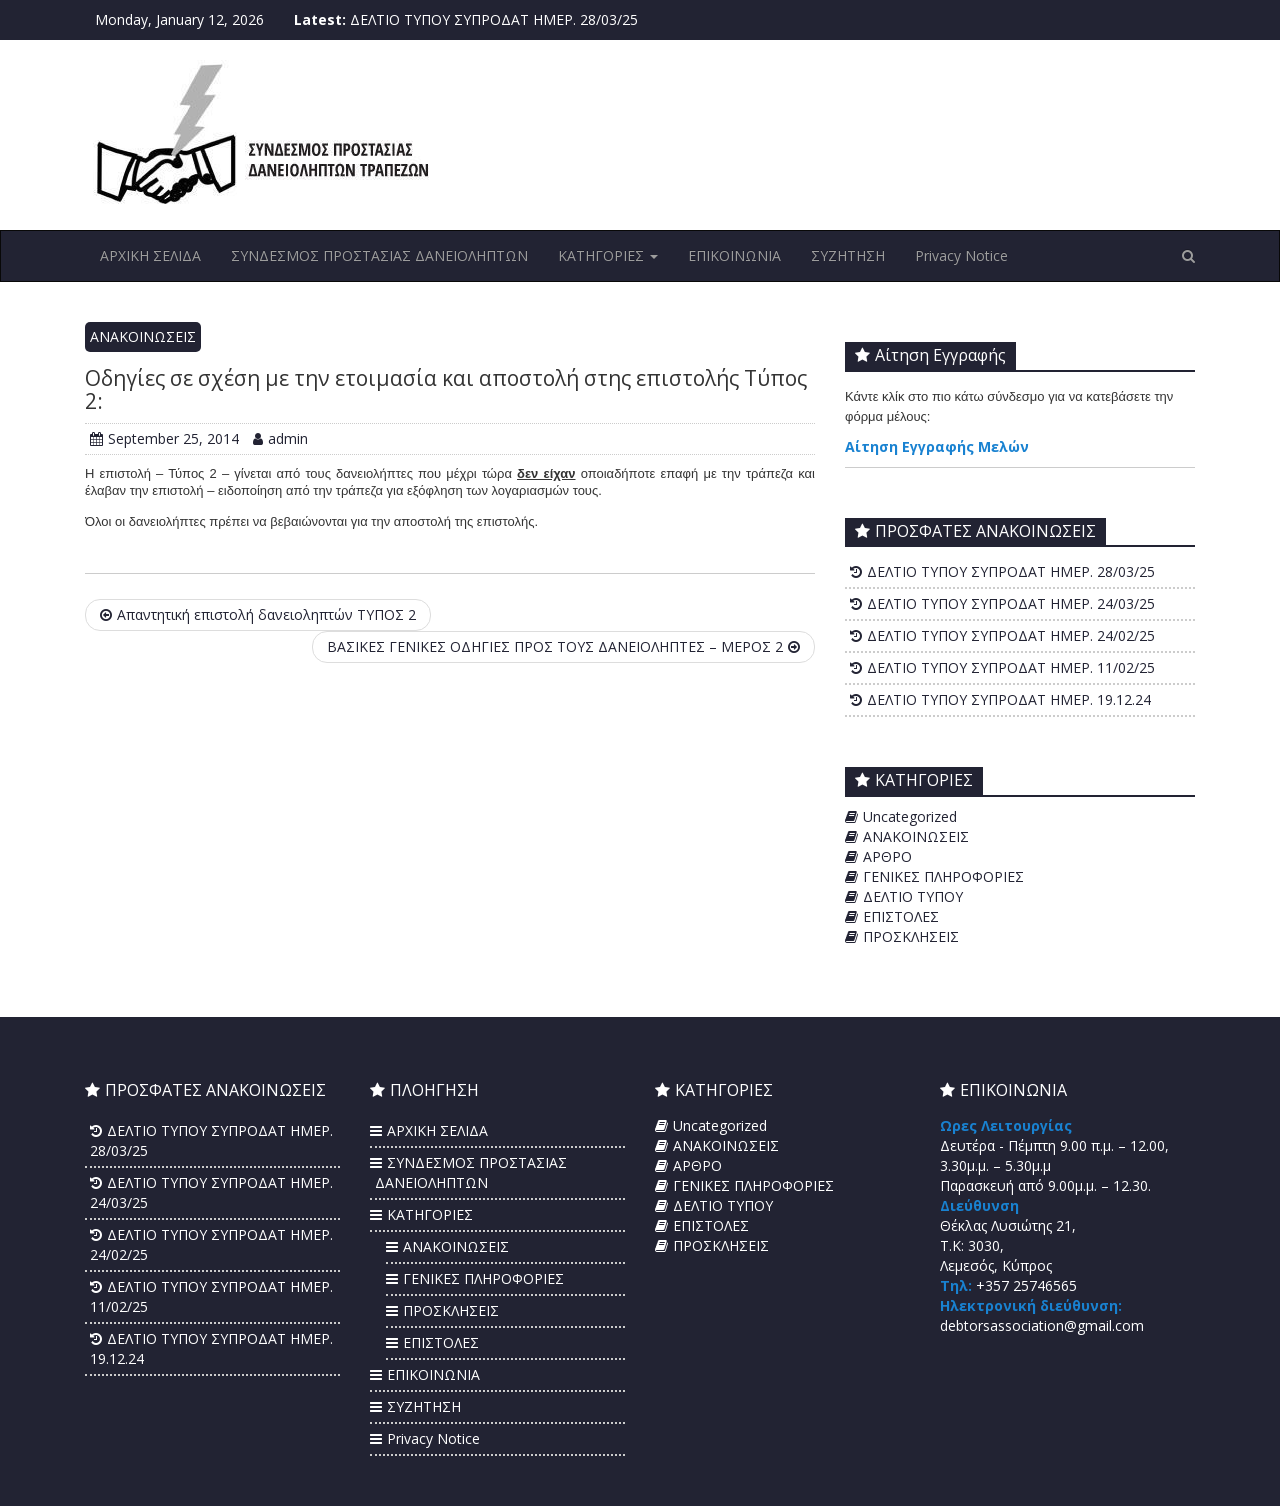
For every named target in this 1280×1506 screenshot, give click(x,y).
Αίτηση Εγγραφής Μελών (937, 446)
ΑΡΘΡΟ (887, 856)
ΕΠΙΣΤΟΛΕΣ (901, 916)
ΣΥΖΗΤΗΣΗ (848, 255)
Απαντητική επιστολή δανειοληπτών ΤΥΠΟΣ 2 (258, 614)
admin (280, 438)
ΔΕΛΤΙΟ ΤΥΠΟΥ (913, 896)
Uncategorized (910, 816)
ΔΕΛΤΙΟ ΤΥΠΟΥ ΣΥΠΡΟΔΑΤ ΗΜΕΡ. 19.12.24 (1009, 699)
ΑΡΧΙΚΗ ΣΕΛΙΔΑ (150, 255)
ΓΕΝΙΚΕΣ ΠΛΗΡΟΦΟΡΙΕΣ (943, 876)
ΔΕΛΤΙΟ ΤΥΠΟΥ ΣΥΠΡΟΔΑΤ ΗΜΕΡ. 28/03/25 (494, 19)
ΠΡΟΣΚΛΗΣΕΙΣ (911, 936)
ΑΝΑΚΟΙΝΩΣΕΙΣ (143, 336)
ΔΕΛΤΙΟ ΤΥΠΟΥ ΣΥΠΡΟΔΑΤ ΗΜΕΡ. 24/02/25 (1011, 635)
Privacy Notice (961, 255)
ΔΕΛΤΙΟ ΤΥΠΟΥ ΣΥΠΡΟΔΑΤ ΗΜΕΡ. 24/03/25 (1011, 603)
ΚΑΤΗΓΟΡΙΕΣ (608, 255)
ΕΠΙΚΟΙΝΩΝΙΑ (734, 255)
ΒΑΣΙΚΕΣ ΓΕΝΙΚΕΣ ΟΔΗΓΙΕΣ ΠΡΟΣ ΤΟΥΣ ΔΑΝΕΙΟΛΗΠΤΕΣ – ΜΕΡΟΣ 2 (563, 646)
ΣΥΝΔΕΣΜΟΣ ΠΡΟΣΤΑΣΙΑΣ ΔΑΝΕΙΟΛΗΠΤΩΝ (379, 255)
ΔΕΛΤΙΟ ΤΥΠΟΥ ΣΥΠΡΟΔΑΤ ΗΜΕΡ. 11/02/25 (1011, 667)
